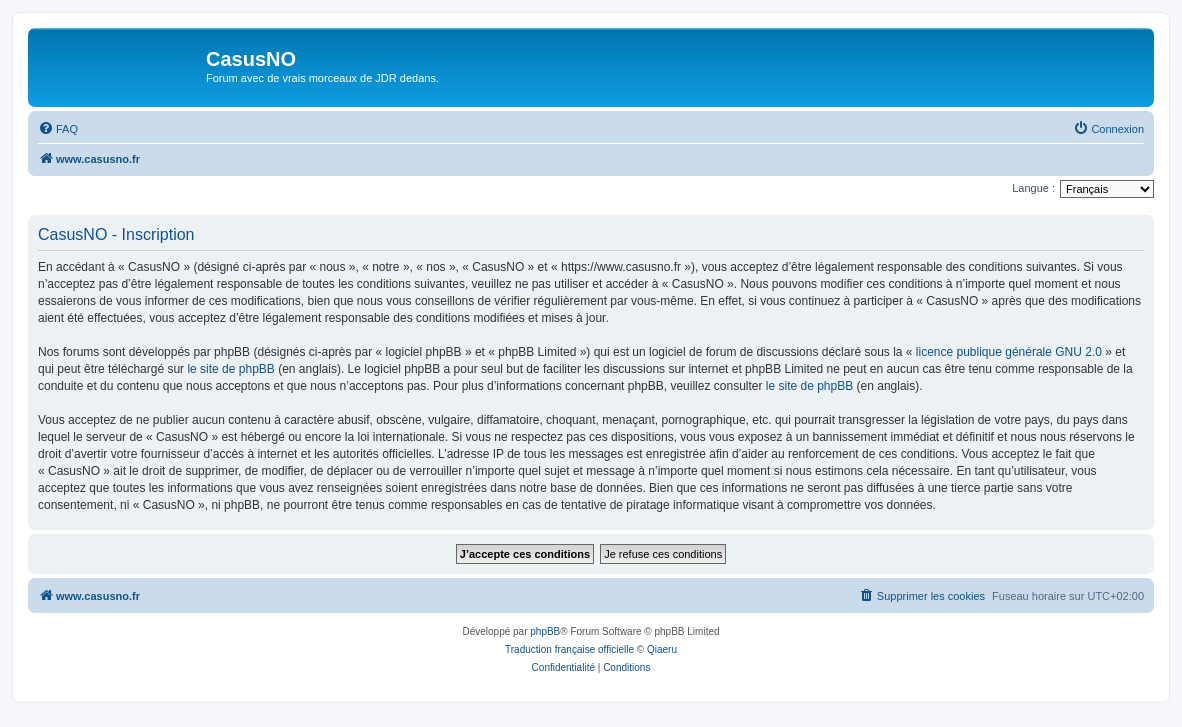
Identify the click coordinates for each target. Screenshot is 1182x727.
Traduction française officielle (569, 649)
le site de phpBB (230, 369)
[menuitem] (58, 129)
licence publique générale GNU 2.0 (1009, 352)
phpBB (545, 631)
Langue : (1033, 188)
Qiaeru (662, 649)
